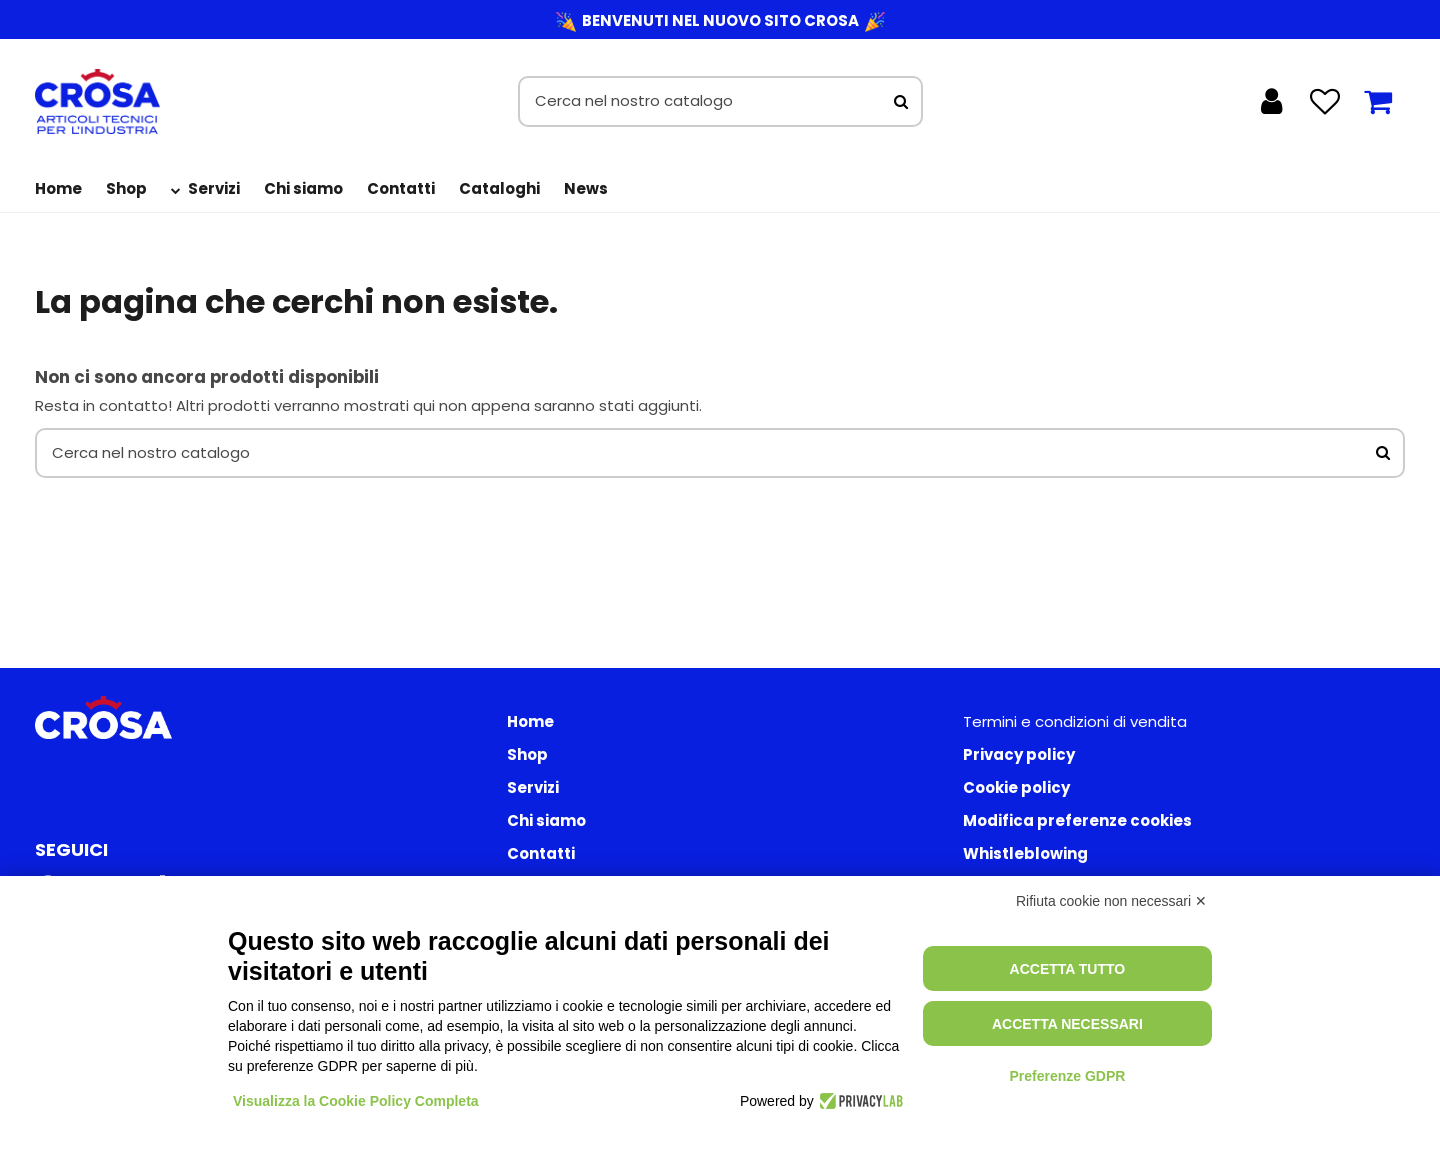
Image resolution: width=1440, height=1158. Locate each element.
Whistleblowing (1025, 853)
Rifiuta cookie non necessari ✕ (1111, 901)
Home (530, 721)
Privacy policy (1019, 754)
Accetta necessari (1067, 1024)
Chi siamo (546, 820)
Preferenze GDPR (1067, 1076)
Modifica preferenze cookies (1077, 820)
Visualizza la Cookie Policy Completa (356, 1101)
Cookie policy (1016, 787)
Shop (527, 754)
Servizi (533, 787)
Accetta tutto (1068, 969)
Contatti (541, 853)
